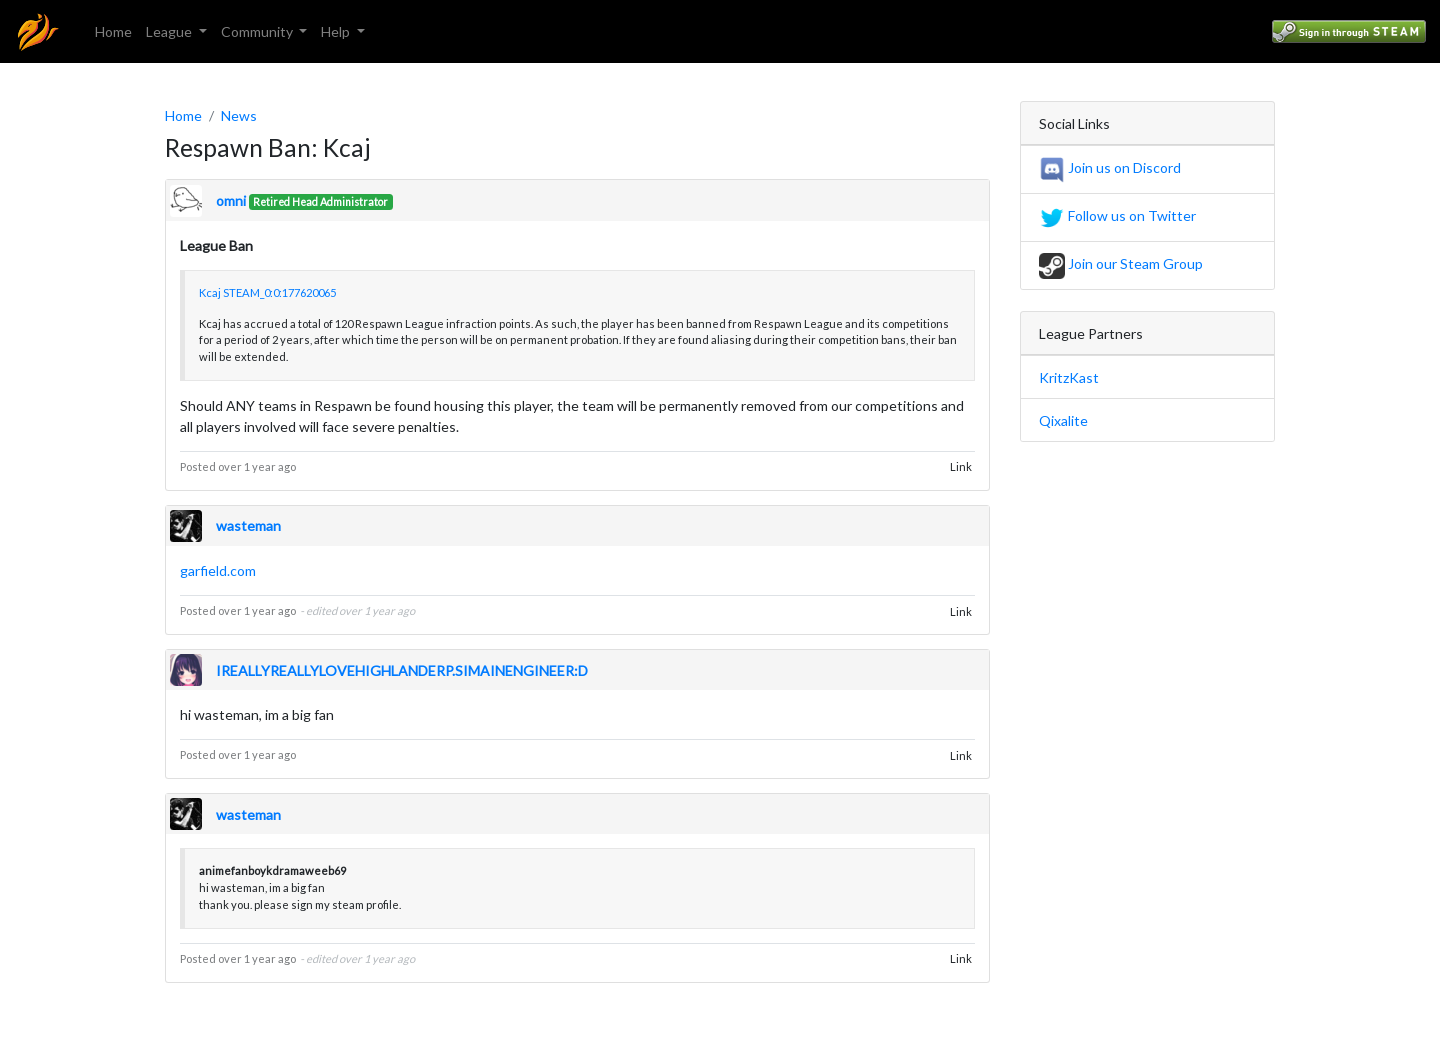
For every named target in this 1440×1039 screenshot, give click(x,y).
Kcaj (210, 292)
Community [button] (258, 31)
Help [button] (337, 31)
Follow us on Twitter (1117, 215)
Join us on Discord (1110, 167)
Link (961, 466)
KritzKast (1069, 377)
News (239, 115)
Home (113, 31)
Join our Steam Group (1121, 263)
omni (231, 200)
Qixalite (1063, 420)
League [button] (170, 31)
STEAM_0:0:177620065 (279, 292)
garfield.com (218, 570)
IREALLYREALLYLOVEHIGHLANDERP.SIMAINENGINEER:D (402, 670)
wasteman (248, 525)
